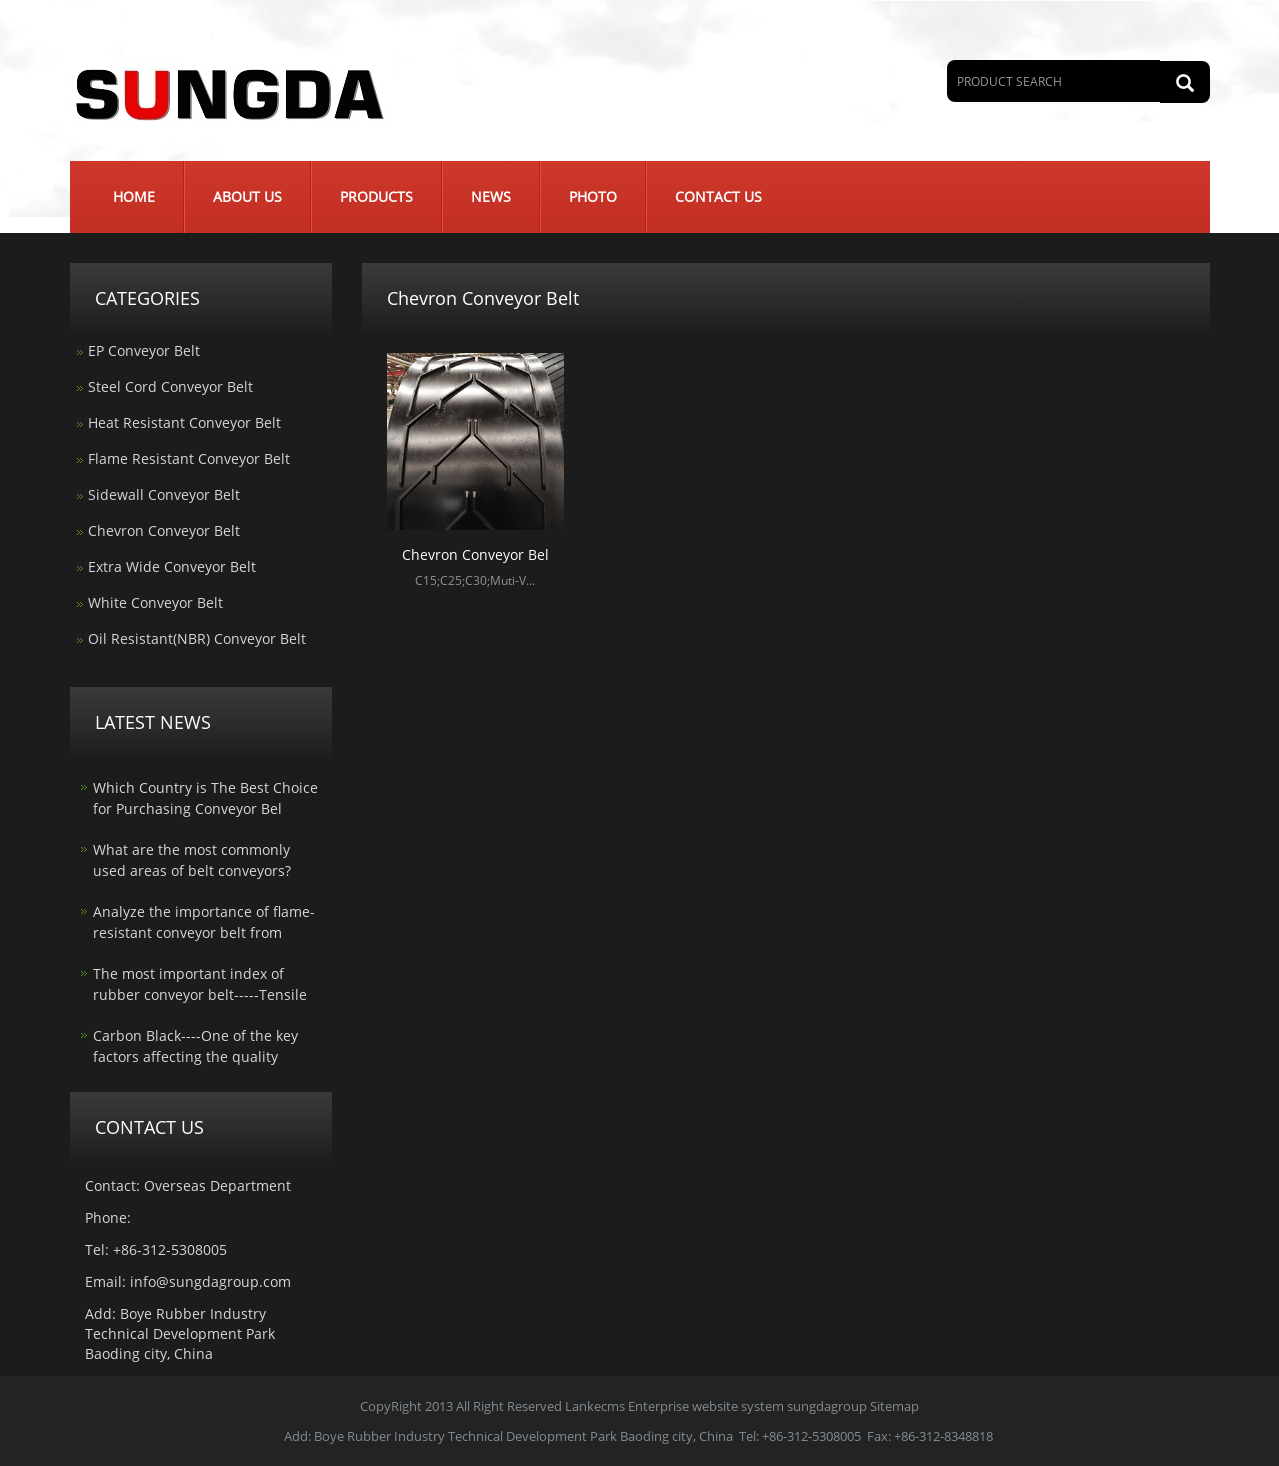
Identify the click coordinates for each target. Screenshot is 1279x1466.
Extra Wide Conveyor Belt (172, 566)
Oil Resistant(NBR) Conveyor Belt (197, 638)
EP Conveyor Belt (144, 350)
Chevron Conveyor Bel (475, 554)
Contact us (718, 196)
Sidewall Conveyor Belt (164, 494)
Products (376, 196)
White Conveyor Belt (155, 602)
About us (247, 196)
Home (134, 196)
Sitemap (894, 1406)
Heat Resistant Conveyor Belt (184, 422)
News (491, 196)
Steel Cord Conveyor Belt (170, 386)
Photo (593, 196)
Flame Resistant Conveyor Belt (189, 458)
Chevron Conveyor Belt (164, 530)
